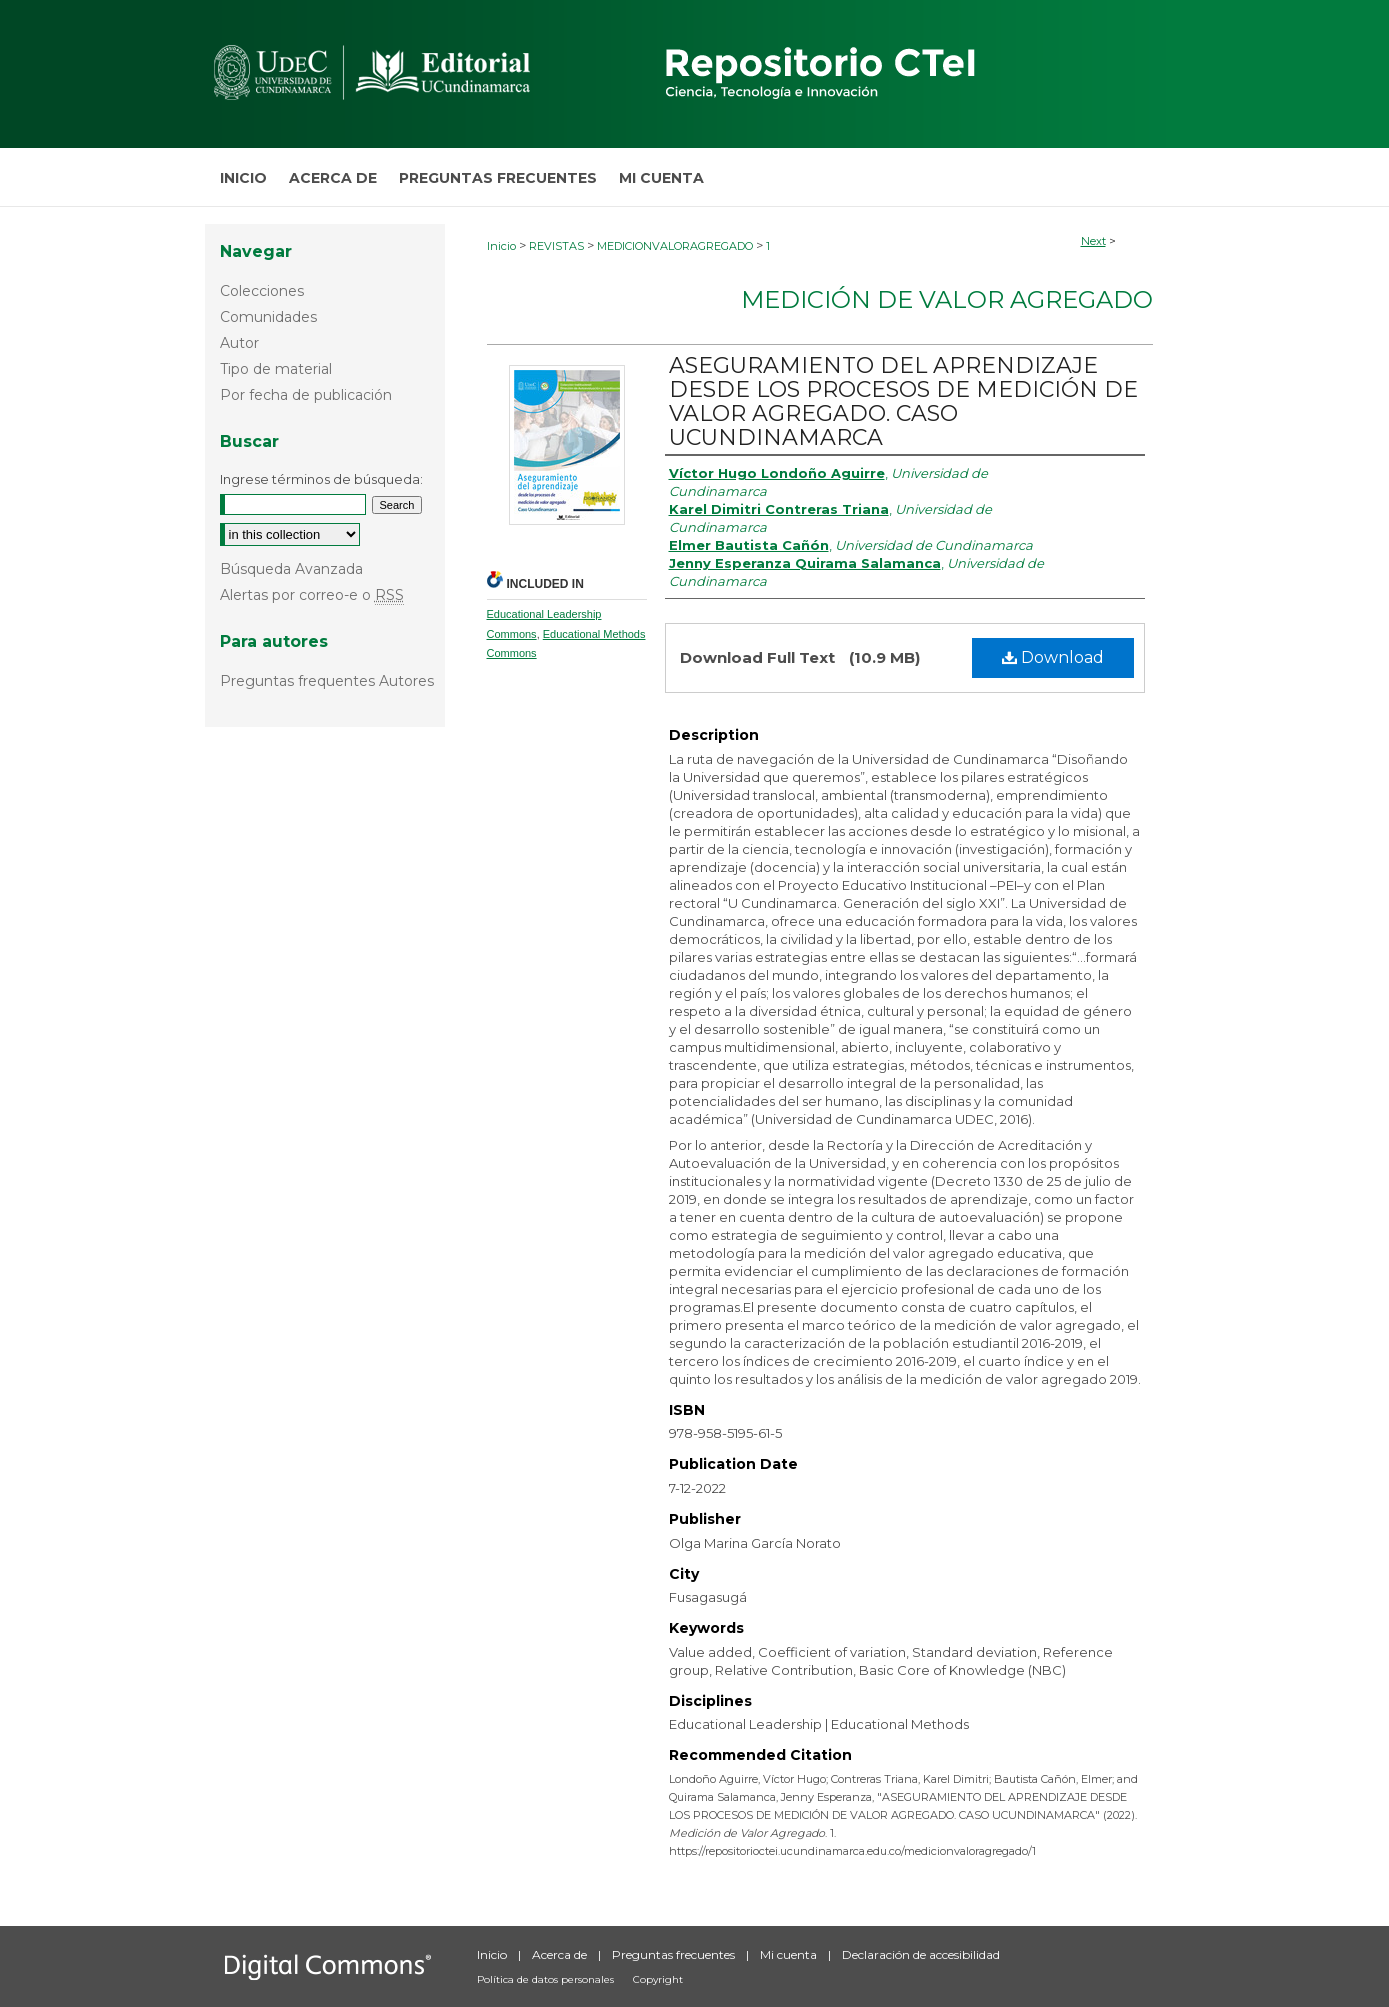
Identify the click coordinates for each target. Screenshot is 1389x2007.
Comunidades (268, 317)
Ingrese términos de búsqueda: (321, 479)
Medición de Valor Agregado (947, 299)
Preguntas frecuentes (675, 1954)
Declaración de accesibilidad (921, 1954)
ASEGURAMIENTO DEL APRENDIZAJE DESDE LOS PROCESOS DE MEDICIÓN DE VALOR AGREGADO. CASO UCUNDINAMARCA (903, 401)
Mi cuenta (790, 1954)
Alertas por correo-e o (312, 595)
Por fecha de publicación (306, 395)
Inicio (501, 246)
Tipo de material (276, 369)
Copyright (658, 1979)
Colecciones (262, 291)
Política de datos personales (547, 1979)
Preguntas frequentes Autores (327, 681)
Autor (239, 343)
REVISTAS (556, 246)
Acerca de (561, 1954)
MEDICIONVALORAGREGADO (675, 246)
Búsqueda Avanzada (291, 569)
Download (1053, 657)
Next (1093, 241)
